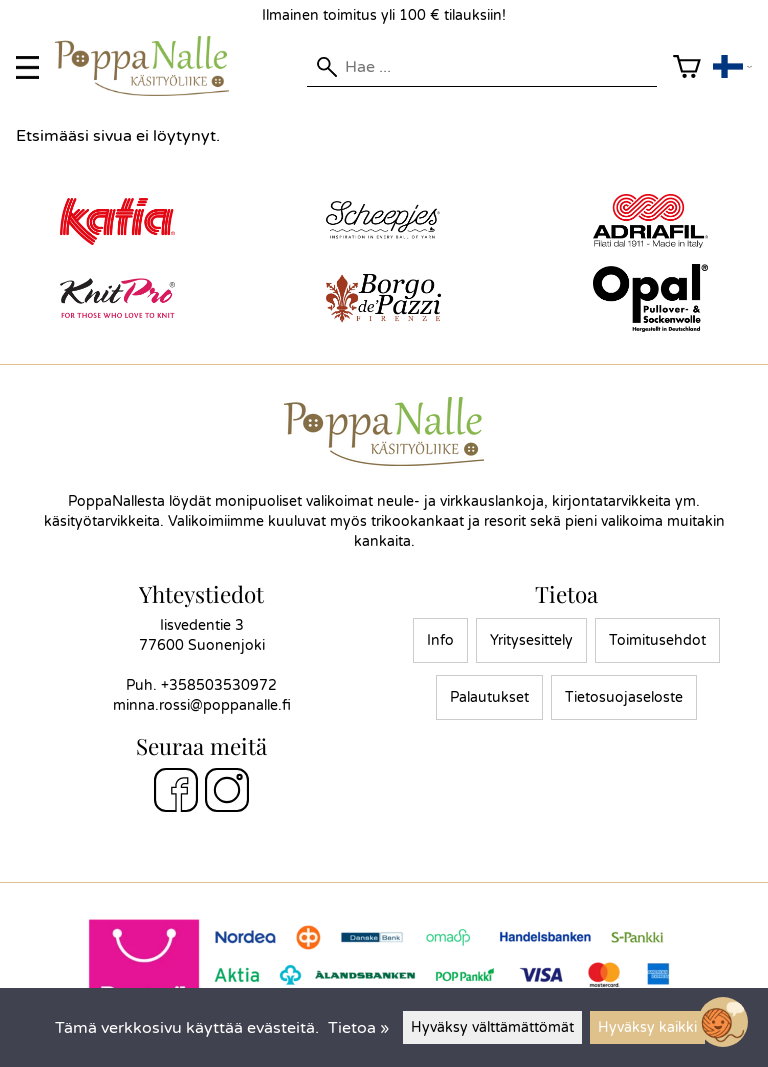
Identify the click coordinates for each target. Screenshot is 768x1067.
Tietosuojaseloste (624, 697)
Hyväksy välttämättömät (492, 1027)
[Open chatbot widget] (723, 1022)
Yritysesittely (531, 640)
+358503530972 (219, 685)
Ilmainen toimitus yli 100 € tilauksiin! (384, 15)
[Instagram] (227, 793)
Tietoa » (358, 1028)
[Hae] (482, 67)
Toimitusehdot (657, 640)
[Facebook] (176, 793)
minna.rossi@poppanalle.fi (202, 705)
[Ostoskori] (687, 67)
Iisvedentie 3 (202, 625)
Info (440, 640)
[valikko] (27, 67)
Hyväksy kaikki (647, 1027)
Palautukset (489, 697)
